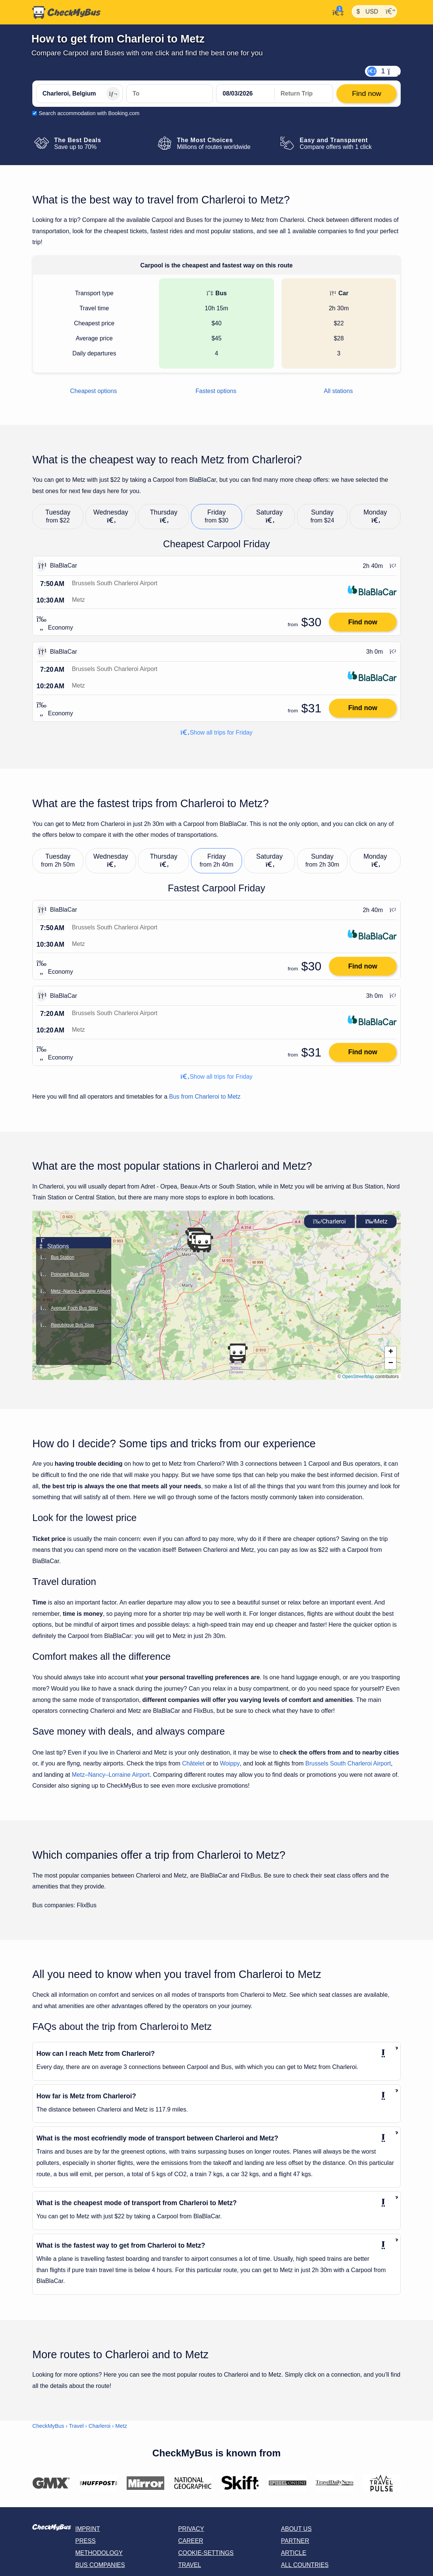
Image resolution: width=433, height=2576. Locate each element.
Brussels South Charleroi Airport (348, 1763)
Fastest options (215, 391)
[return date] (304, 94)
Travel (76, 2426)
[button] (203, 1243)
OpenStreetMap (358, 1376)
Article (293, 2553)
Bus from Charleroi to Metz (205, 1096)
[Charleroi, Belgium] (79, 94)
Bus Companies (100, 2565)
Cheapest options (93, 391)
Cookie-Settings (206, 2553)
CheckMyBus (48, 2426)
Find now (362, 622)
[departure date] (245, 94)
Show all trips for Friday (216, 732)
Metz (376, 1221)
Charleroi (329, 1221)
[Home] (66, 12)
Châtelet (193, 1763)
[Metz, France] (169, 94)
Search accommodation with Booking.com (89, 113)
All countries (305, 2565)
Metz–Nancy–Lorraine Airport (111, 1774)
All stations (338, 391)
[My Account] (335, 12)
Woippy (230, 1763)
